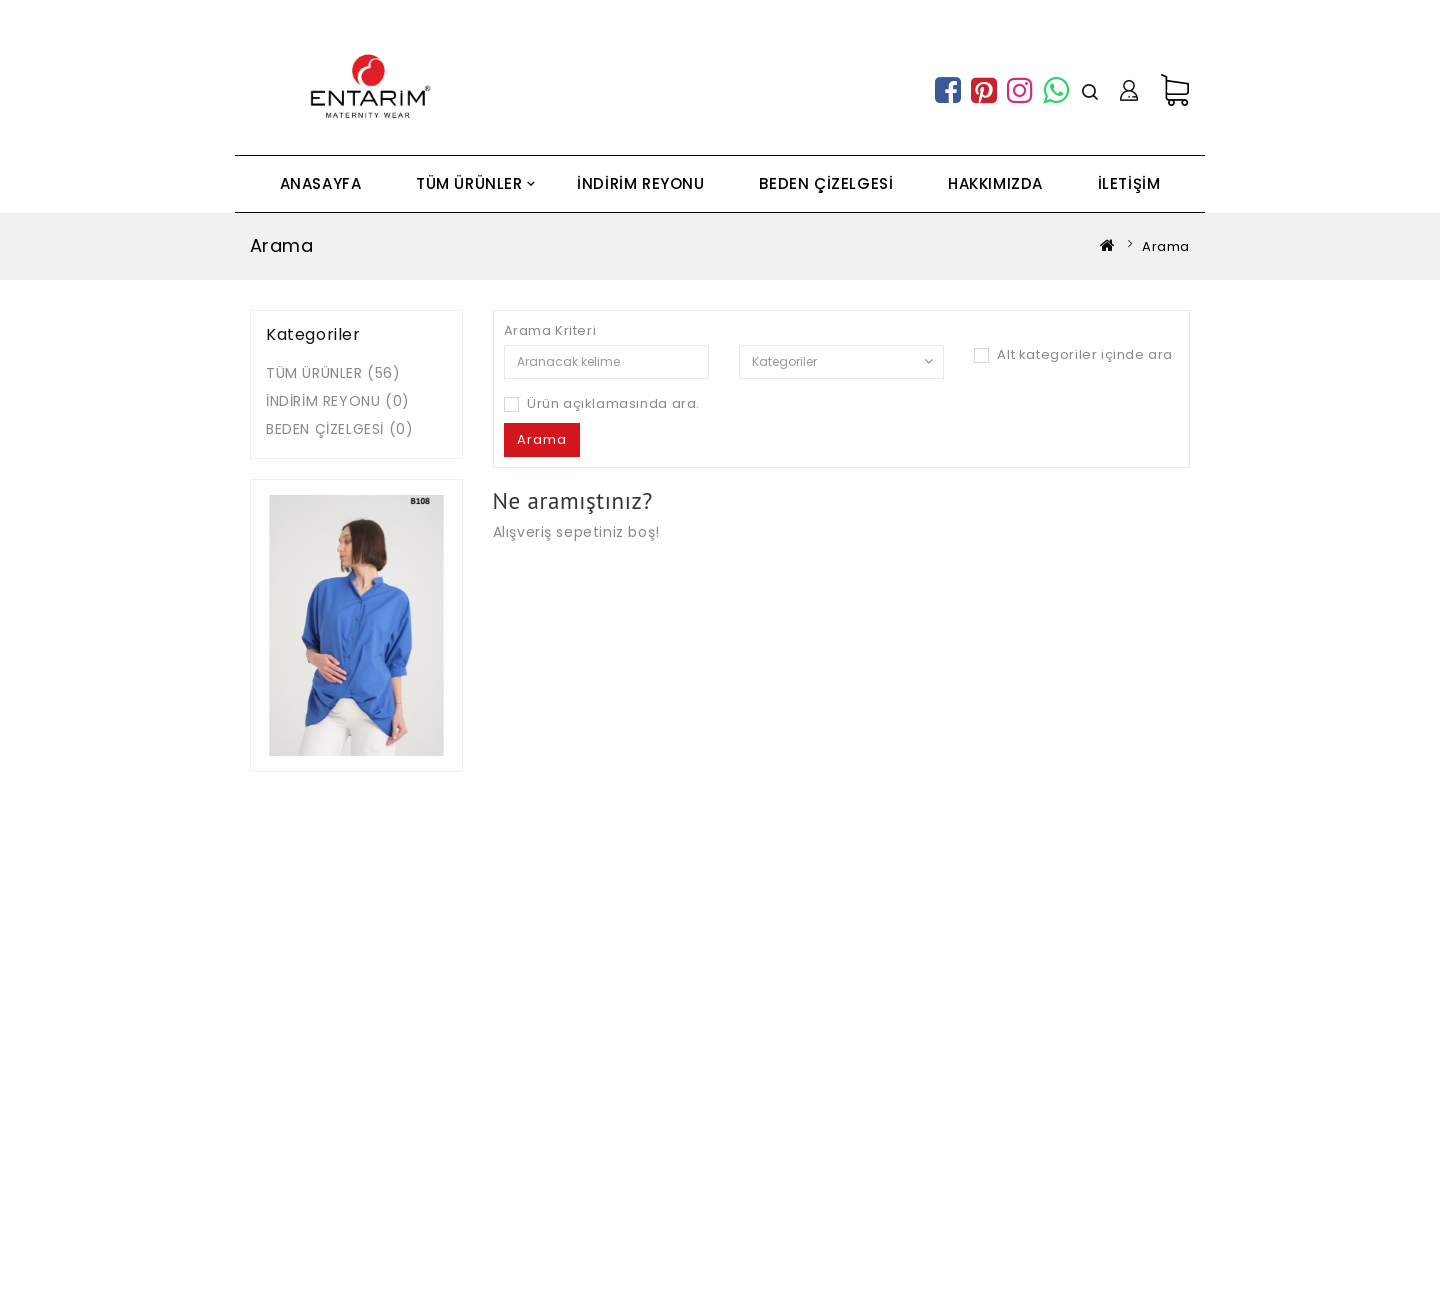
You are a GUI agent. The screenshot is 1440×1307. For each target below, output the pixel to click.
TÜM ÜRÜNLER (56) (333, 373)
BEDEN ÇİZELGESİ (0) (339, 429)
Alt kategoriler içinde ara (1073, 355)
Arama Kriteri (550, 331)
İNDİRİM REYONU (640, 183)
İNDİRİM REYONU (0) (338, 401)
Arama (1166, 246)
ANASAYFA (321, 183)
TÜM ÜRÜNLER (469, 183)
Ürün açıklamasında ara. (602, 404)
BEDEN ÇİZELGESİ (826, 183)
